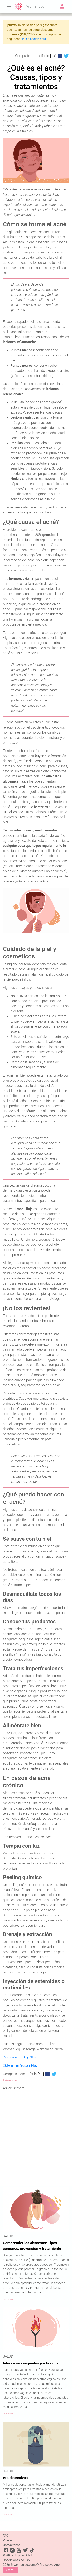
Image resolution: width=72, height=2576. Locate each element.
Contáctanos (11, 2545)
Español (9, 2570)
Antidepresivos (15, 2478)
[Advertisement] (36, 2135)
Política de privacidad (17, 2555)
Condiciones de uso (16, 2560)
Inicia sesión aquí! (34, 39)
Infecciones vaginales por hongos (30, 2363)
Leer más (8, 2299)
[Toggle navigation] (9, 6)
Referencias (10, 2080)
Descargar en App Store (20, 2057)
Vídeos (7, 2540)
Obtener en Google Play (20, 2065)
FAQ (5, 2536)
